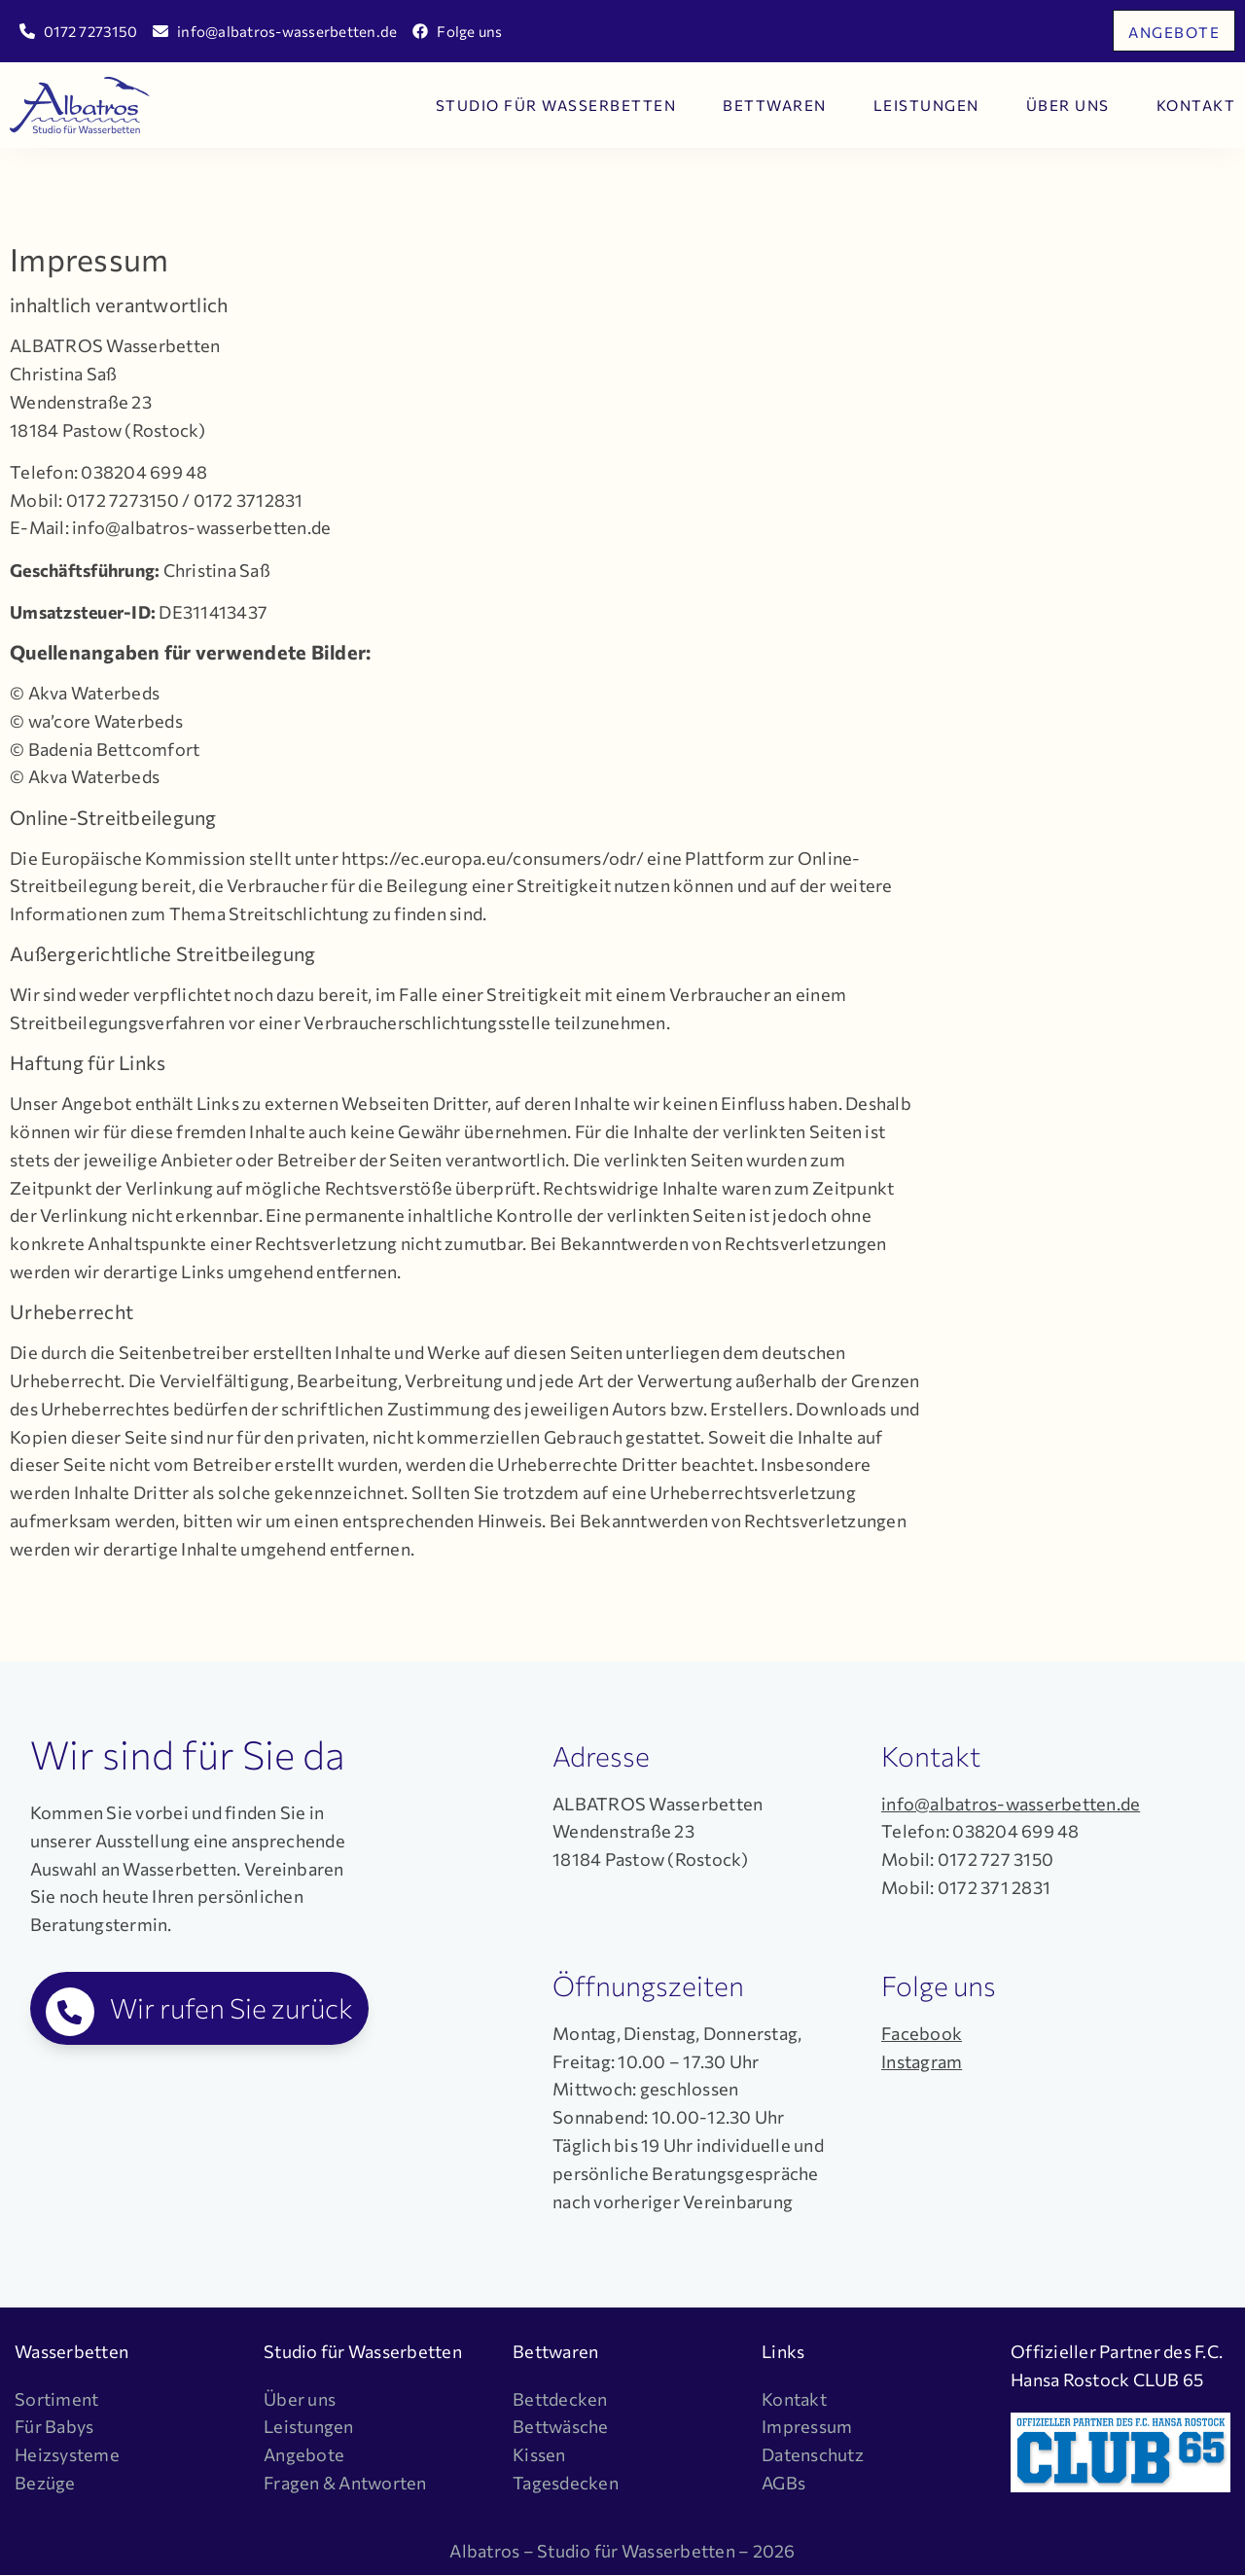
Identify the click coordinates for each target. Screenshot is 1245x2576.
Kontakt (1196, 105)
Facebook (921, 2033)
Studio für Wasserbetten (556, 105)
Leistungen (926, 105)
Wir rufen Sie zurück (231, 2007)
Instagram (921, 2061)
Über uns (1068, 105)
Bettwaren (775, 105)
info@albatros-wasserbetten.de (1010, 1803)
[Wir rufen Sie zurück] (70, 2011)
